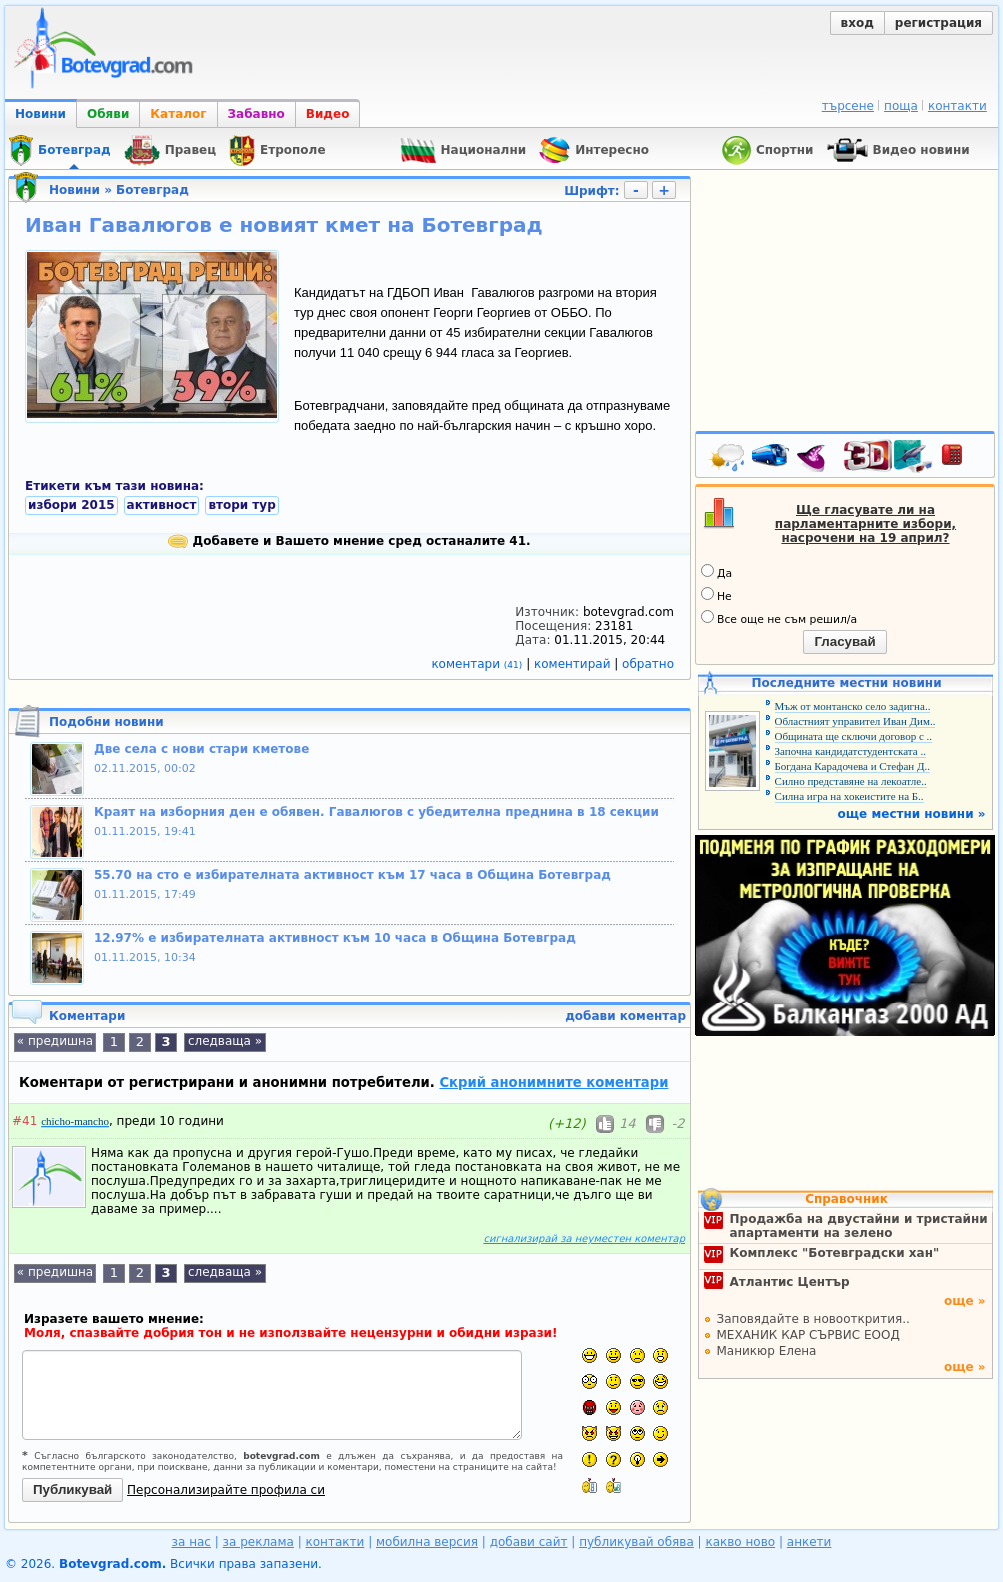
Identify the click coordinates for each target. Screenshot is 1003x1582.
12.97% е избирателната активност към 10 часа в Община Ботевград (335, 938)
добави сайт (529, 1542)
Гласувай (844, 641)
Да (716, 572)
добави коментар (625, 1016)
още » (965, 1301)
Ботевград (152, 190)
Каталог (178, 114)
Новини (40, 114)
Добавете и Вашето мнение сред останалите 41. (349, 541)
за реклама (258, 1542)
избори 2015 (71, 505)
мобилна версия (427, 1542)
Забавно (256, 114)
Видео (328, 114)
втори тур (241, 505)
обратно (648, 664)
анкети (809, 1542)
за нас (191, 1542)
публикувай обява (636, 1542)
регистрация (938, 23)
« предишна (55, 1041)
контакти (957, 106)
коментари (478, 664)
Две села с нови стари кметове (201, 749)
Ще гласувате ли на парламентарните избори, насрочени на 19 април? (865, 524)
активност (162, 505)
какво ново (740, 1542)
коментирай (574, 664)
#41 (24, 1121)
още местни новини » (912, 814)
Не (716, 595)
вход (857, 23)
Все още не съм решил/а (779, 618)
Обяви (108, 114)
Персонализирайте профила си (226, 1490)
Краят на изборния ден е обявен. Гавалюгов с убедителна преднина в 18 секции (376, 812)
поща (901, 106)
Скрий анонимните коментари (553, 1082)
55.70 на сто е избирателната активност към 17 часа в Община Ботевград (352, 875)
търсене (848, 106)
